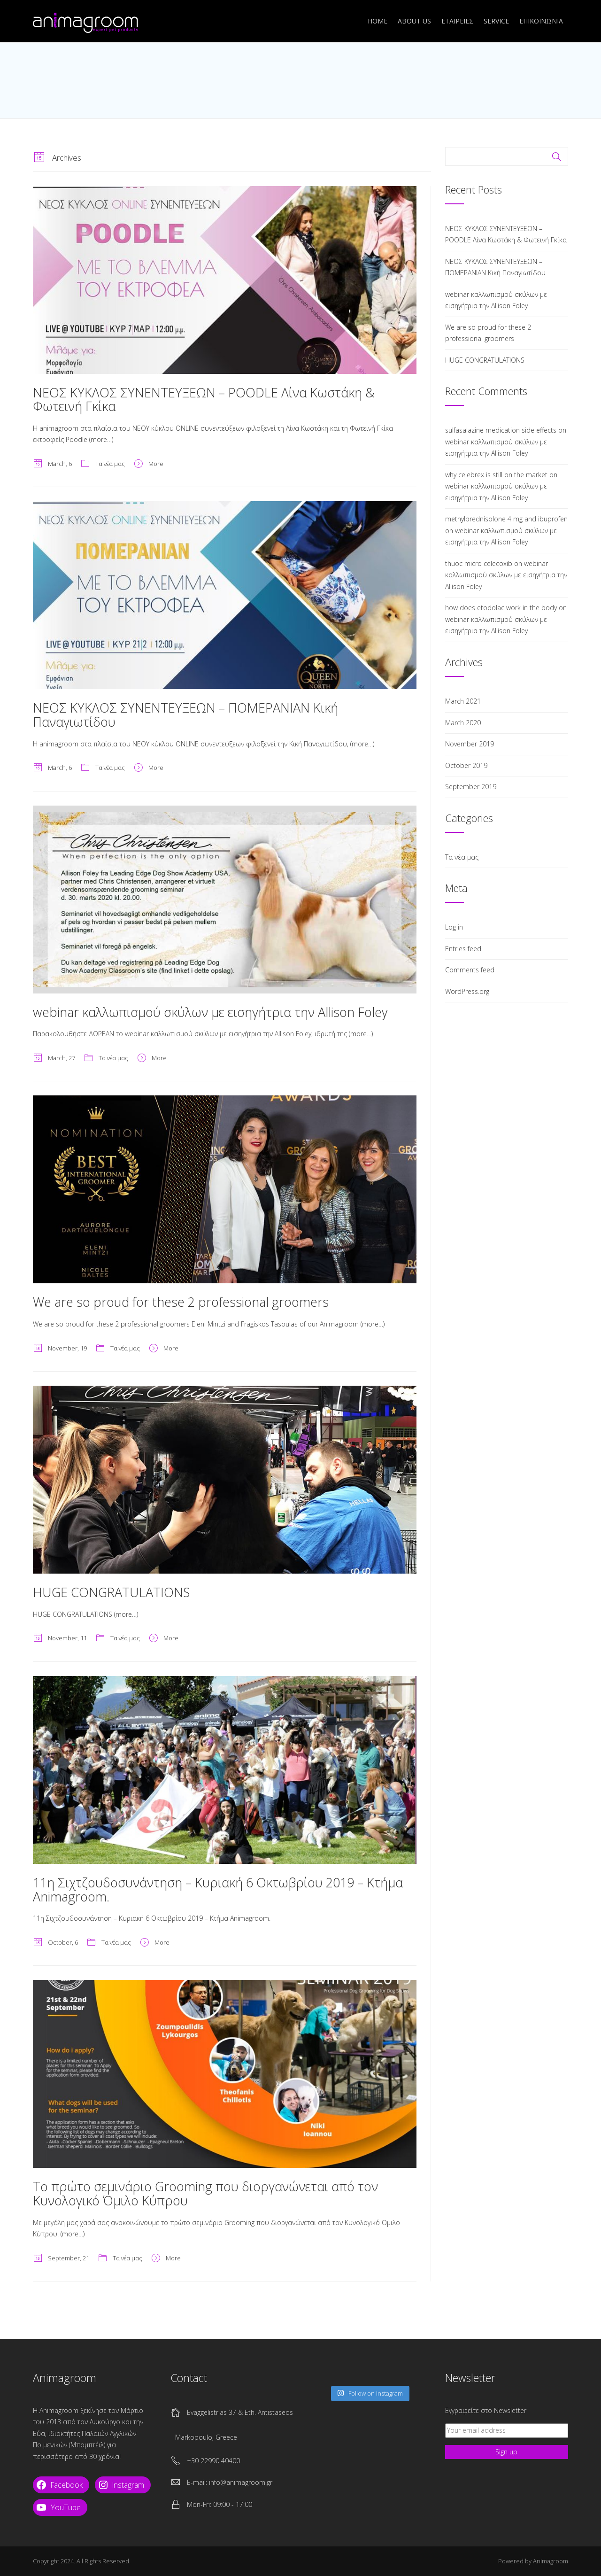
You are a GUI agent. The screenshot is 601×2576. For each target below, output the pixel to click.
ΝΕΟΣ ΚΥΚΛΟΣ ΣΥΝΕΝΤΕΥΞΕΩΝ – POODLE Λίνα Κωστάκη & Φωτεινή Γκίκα (204, 399)
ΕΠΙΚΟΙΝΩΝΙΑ (541, 20)
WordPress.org (467, 991)
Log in (454, 927)
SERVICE (496, 20)
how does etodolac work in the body (501, 607)
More (155, 463)
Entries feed (463, 948)
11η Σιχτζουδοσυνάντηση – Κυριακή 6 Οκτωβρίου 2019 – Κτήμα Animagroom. (218, 1889)
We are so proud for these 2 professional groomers (181, 1302)
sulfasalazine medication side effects (500, 430)
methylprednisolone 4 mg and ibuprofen (506, 518)
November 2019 (469, 743)
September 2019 (470, 786)
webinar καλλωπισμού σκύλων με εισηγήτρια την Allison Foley (210, 1012)
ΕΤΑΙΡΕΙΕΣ (457, 20)
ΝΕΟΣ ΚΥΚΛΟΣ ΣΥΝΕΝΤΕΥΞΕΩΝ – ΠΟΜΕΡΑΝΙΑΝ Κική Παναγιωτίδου (185, 714)
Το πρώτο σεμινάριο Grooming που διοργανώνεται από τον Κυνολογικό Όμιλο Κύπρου (205, 2193)
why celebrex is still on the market (496, 474)
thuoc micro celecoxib (478, 563)
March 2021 (463, 701)
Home (377, 20)
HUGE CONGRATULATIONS (111, 1592)
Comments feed (469, 969)
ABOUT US (414, 20)
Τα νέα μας (110, 463)
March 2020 (463, 722)
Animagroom (550, 2561)
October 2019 (466, 765)
